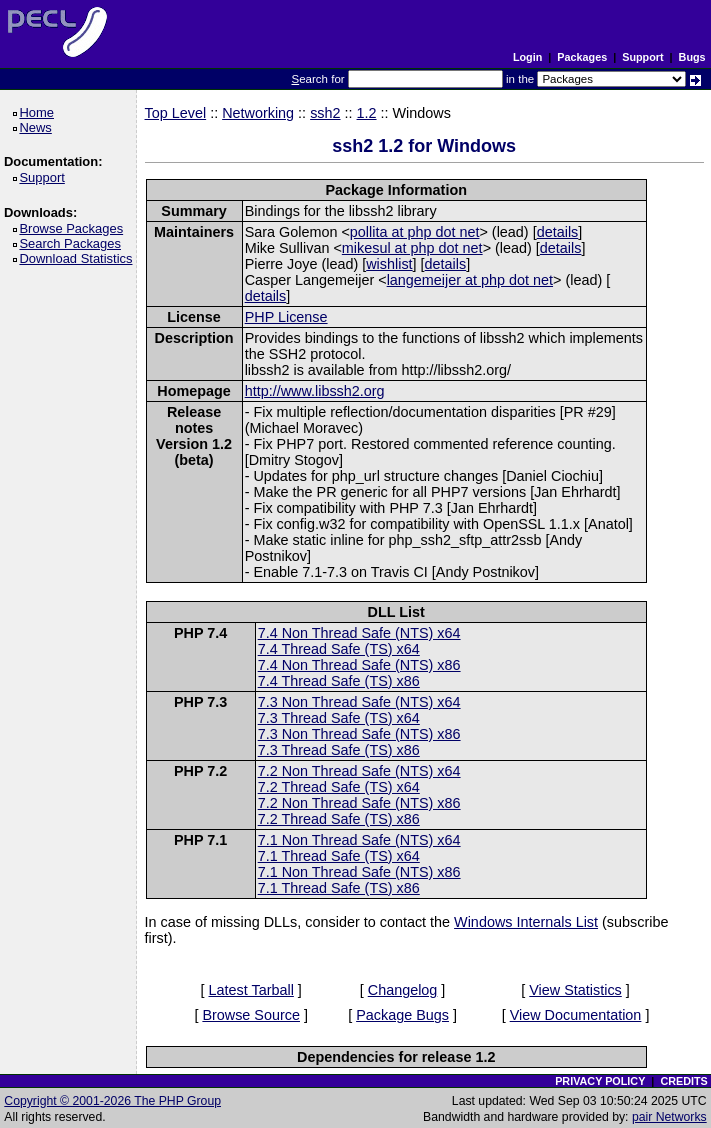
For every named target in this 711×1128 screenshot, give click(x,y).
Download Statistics (79, 258)
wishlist (389, 264)
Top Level (176, 113)
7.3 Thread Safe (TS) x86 (339, 750)
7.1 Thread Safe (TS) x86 (339, 888)
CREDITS (683, 1081)
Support (642, 57)
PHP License (286, 317)
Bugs (692, 57)
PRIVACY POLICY (600, 1081)
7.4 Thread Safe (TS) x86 (339, 681)
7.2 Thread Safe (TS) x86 (339, 819)
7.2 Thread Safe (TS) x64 (339, 787)
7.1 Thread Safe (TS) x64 (339, 856)
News (38, 127)
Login (527, 57)
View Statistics (575, 990)
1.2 (367, 113)
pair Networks (669, 1117)
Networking (258, 113)
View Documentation (576, 1015)
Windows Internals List (526, 922)
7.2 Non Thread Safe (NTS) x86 (359, 803)
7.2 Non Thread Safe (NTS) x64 (359, 771)
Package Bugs (402, 1015)
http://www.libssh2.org (315, 391)
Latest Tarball (251, 990)
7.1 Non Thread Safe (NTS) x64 (359, 840)
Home (39, 112)
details (558, 232)
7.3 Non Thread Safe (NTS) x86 (359, 734)
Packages (582, 57)
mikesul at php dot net (412, 248)
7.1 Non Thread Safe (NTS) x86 (359, 872)
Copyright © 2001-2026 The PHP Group (112, 1101)
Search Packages (73, 243)
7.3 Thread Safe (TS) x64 (339, 718)
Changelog (403, 990)
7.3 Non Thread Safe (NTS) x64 (359, 702)
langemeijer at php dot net (470, 280)
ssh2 (325, 113)
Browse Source (251, 1015)
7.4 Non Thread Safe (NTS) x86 (359, 665)
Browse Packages (74, 228)
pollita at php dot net (415, 232)
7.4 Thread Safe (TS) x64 (339, 649)
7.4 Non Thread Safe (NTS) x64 (359, 633)
